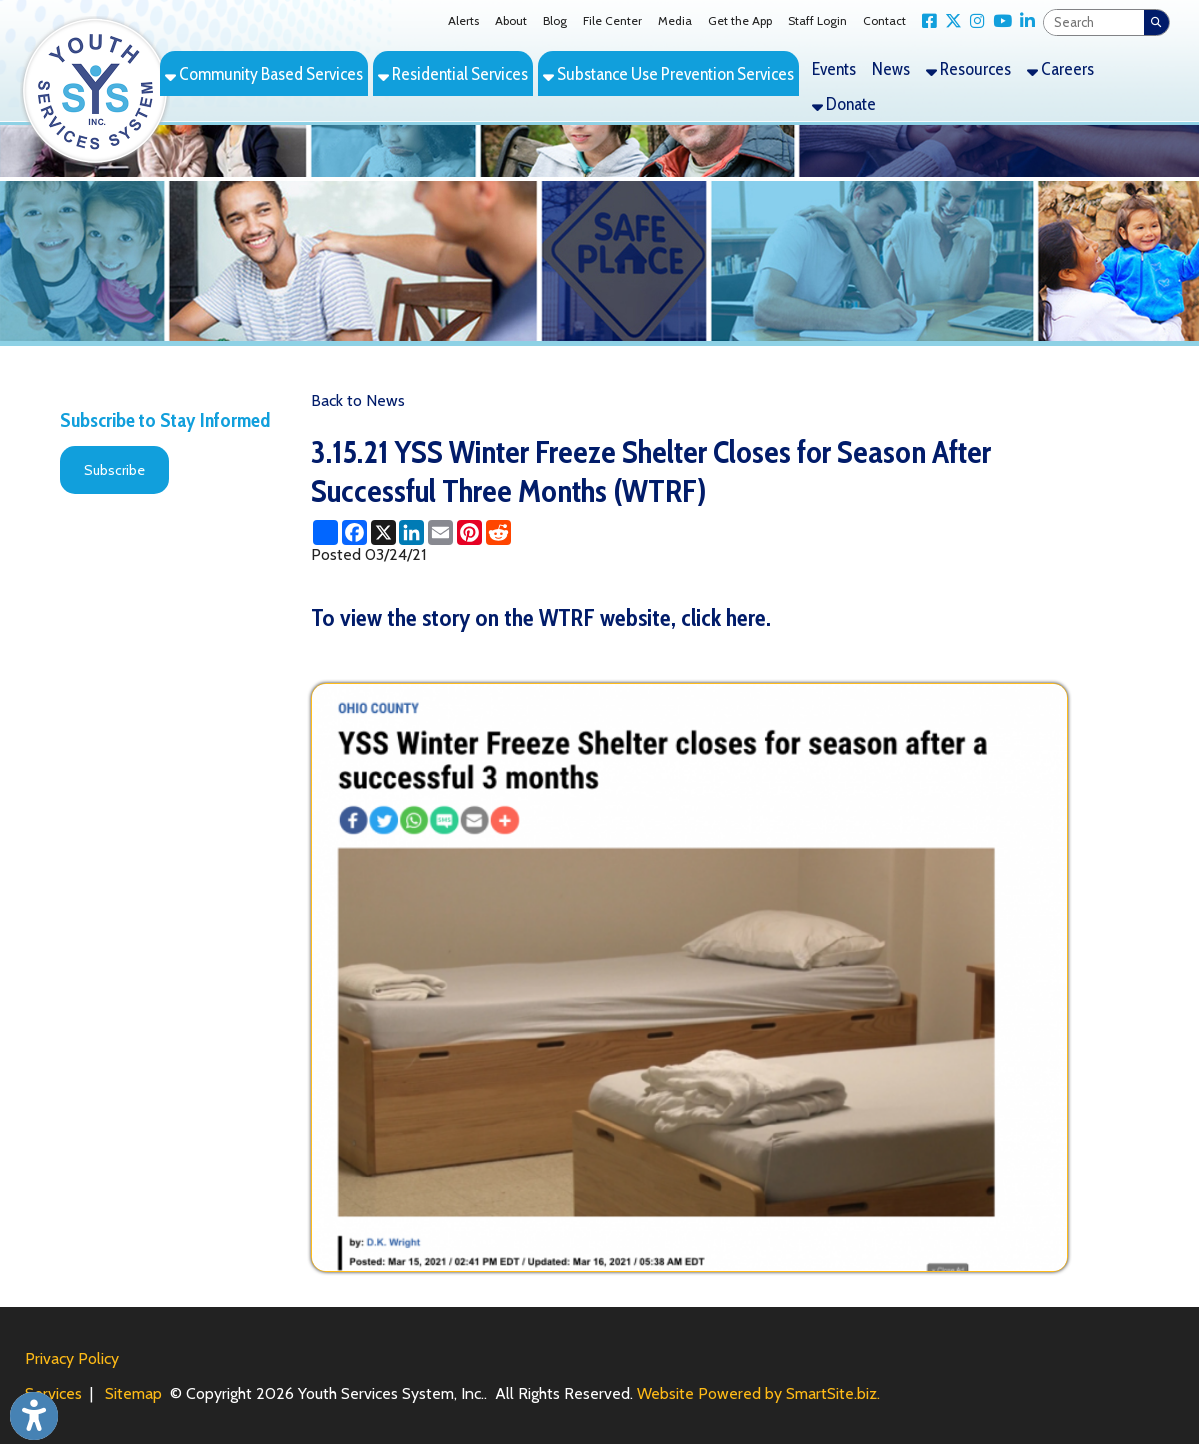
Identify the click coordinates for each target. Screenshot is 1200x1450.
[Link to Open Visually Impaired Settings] (34, 1416)
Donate (844, 103)
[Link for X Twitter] (949, 21)
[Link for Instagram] (973, 21)
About (511, 20)
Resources (968, 68)
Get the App (740, 20)
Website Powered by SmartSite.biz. (758, 1393)
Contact (884, 20)
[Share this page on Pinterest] (469, 532)
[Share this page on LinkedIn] (411, 532)
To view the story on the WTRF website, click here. (541, 617)
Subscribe (114, 470)
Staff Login (817, 20)
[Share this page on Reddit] (498, 532)
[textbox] (1094, 22)
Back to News (358, 400)
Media (675, 20)
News (891, 68)
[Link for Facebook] (925, 21)
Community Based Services (264, 73)
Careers (1060, 68)
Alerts (463, 20)
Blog (555, 20)
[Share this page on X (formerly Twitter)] (383, 532)
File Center (612, 20)
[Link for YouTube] (998, 21)
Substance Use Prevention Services (668, 73)
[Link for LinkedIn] (1023, 21)
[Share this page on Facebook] (354, 532)
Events (834, 68)
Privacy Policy (72, 1358)
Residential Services (453, 73)
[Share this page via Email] (440, 532)
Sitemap (133, 1393)
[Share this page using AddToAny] (325, 532)
